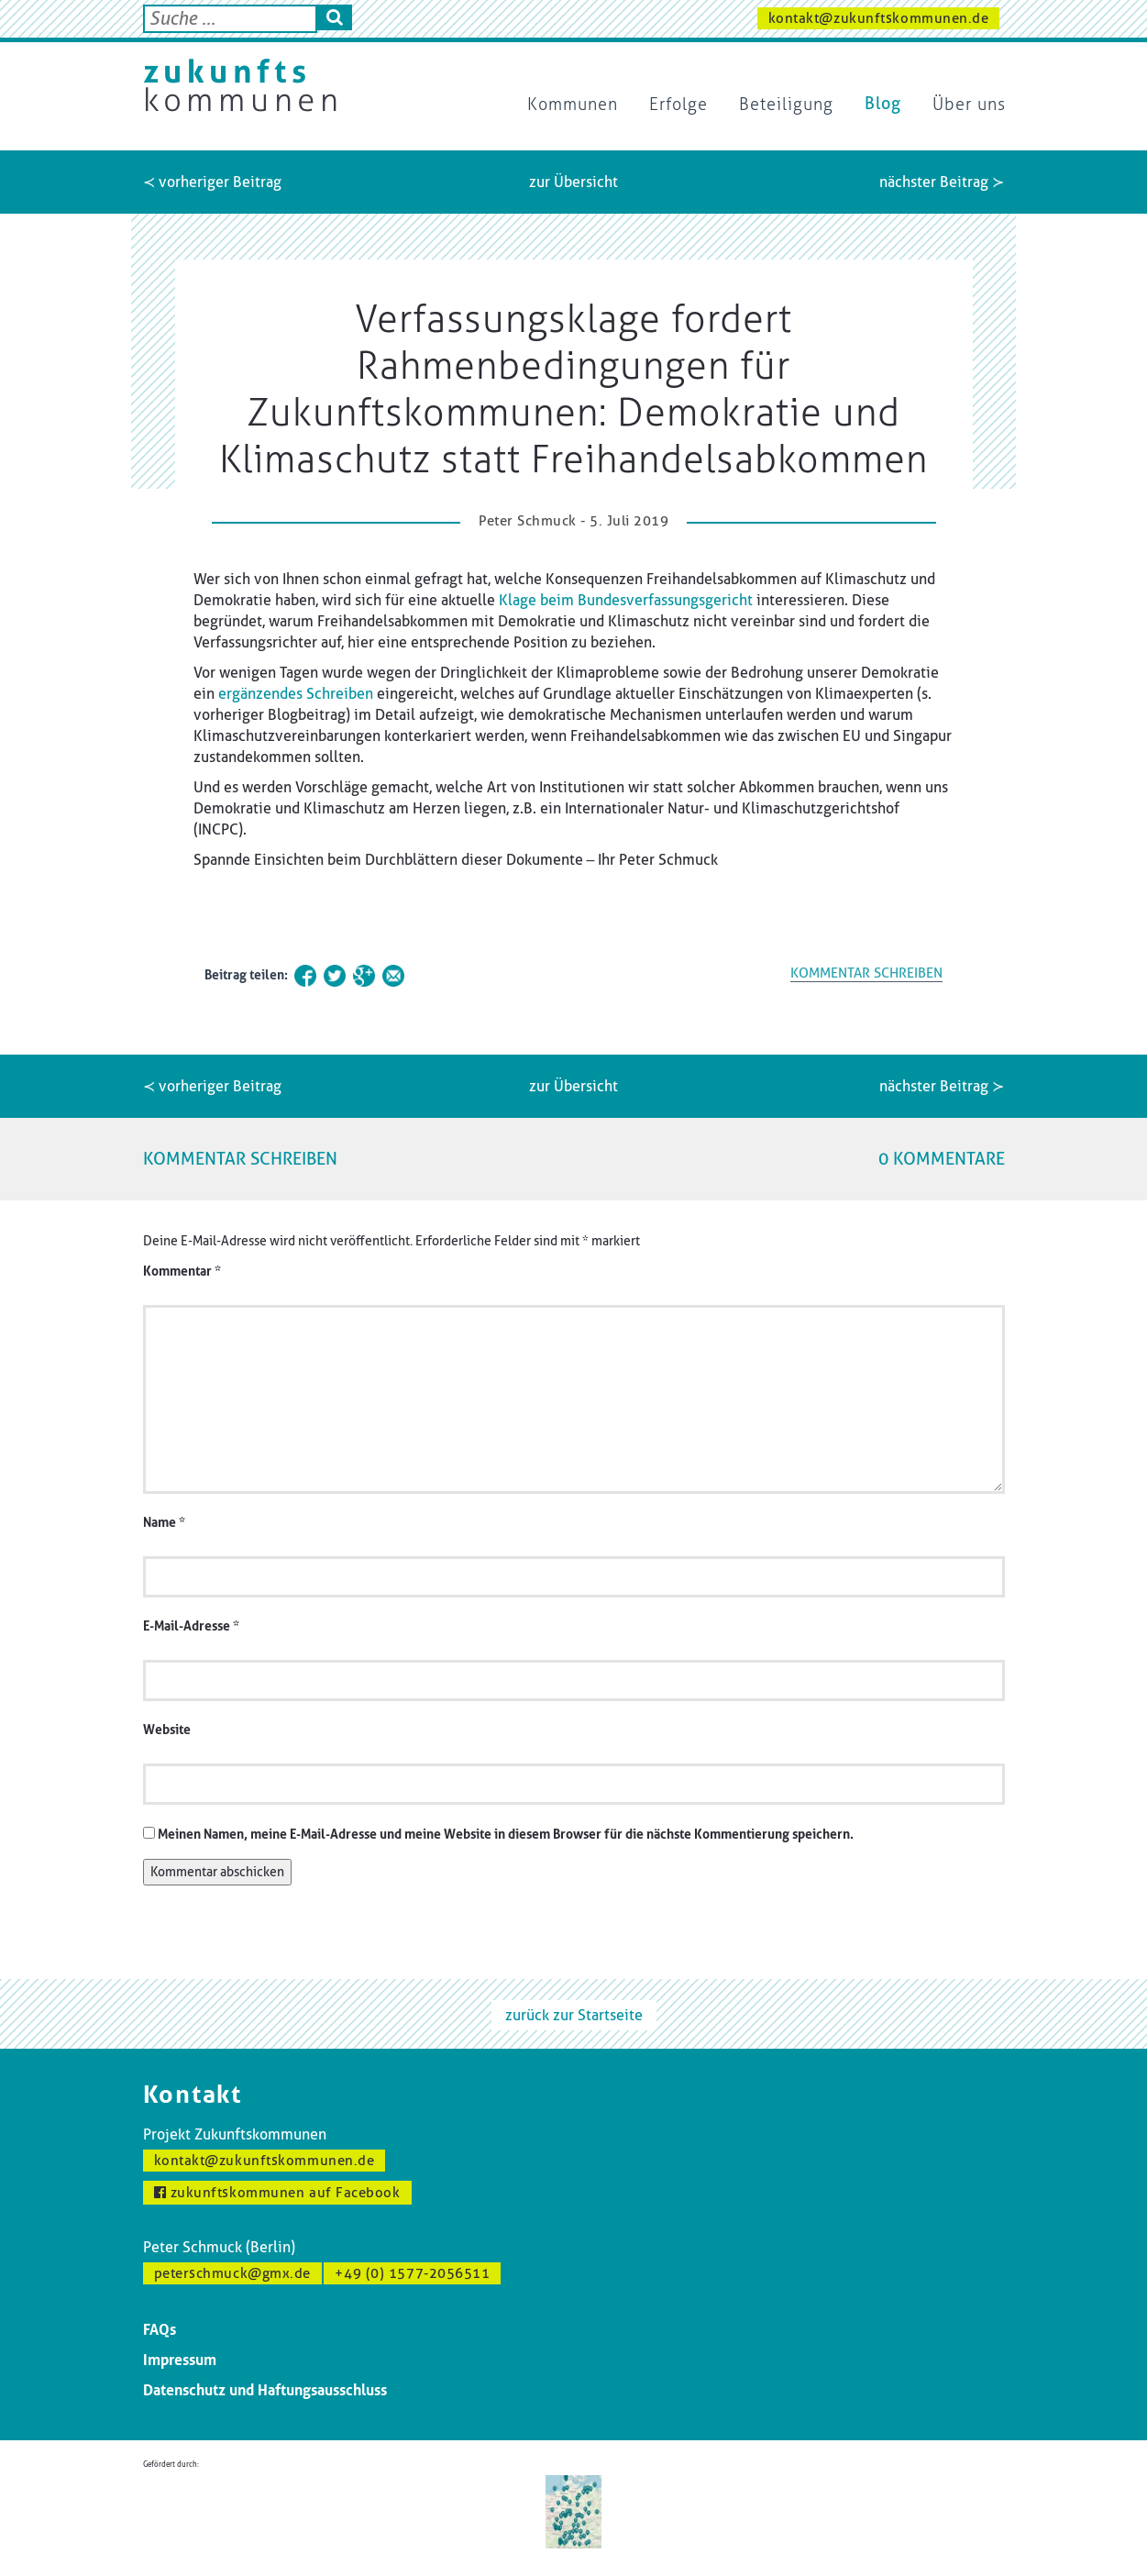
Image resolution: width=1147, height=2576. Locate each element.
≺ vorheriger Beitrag (212, 182)
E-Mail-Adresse (191, 1626)
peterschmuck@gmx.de (232, 2273)
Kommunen (572, 104)
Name (164, 1523)
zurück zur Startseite (574, 2015)
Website (167, 1730)
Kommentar (182, 1271)
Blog (883, 103)
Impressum (179, 2360)
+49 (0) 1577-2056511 (412, 2273)
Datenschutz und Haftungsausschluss (265, 2390)
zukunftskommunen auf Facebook (277, 2192)
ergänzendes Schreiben (295, 693)
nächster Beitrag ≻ (941, 182)
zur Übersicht (573, 182)
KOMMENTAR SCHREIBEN (866, 973)
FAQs (159, 2329)
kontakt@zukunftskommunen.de (878, 18)
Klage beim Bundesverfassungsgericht (626, 600)
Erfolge (678, 104)
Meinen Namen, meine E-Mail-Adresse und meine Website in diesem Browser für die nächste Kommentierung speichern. (506, 1834)
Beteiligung (786, 104)
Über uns (969, 104)
